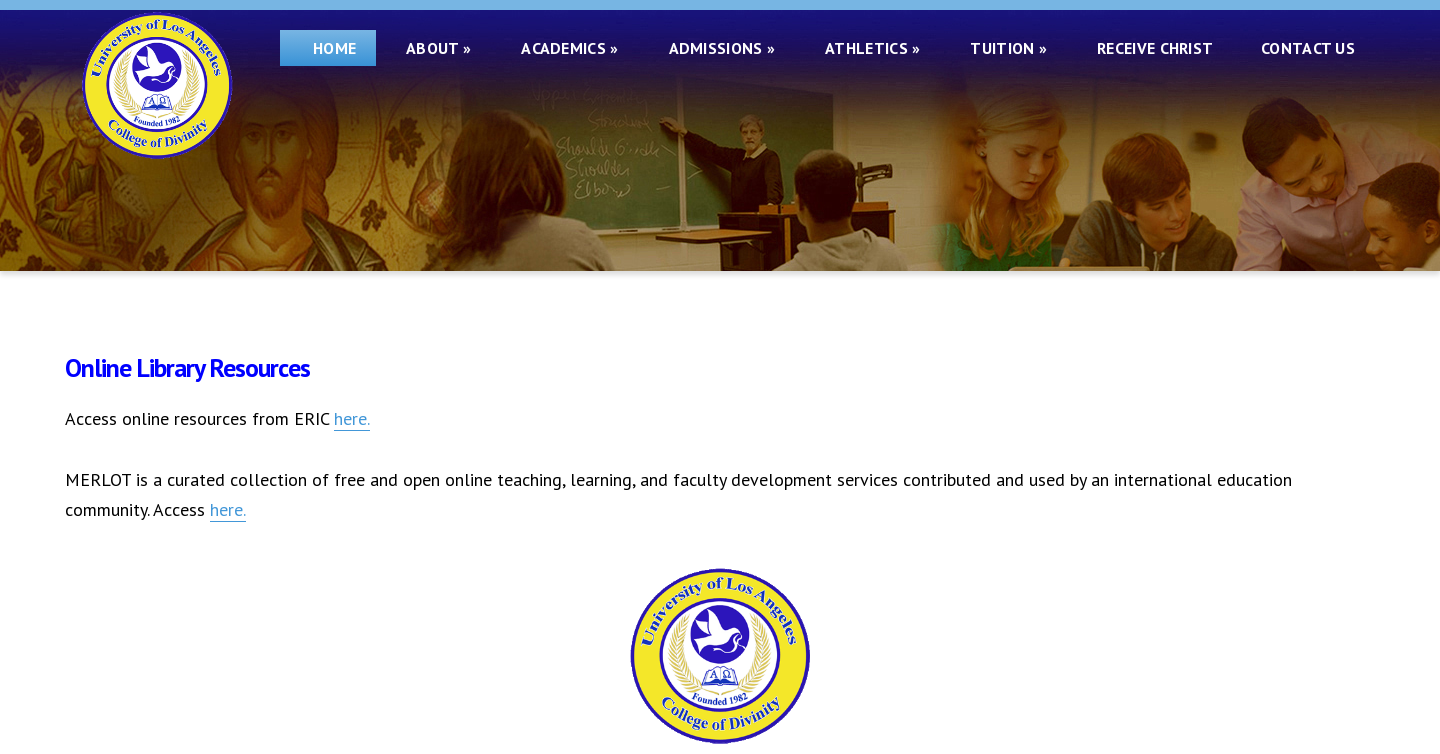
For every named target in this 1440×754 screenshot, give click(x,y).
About (438, 48)
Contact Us (1308, 48)
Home (328, 48)
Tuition (1008, 48)
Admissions (722, 48)
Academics (569, 48)
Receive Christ (1159, 48)
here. (352, 418)
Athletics (872, 48)
